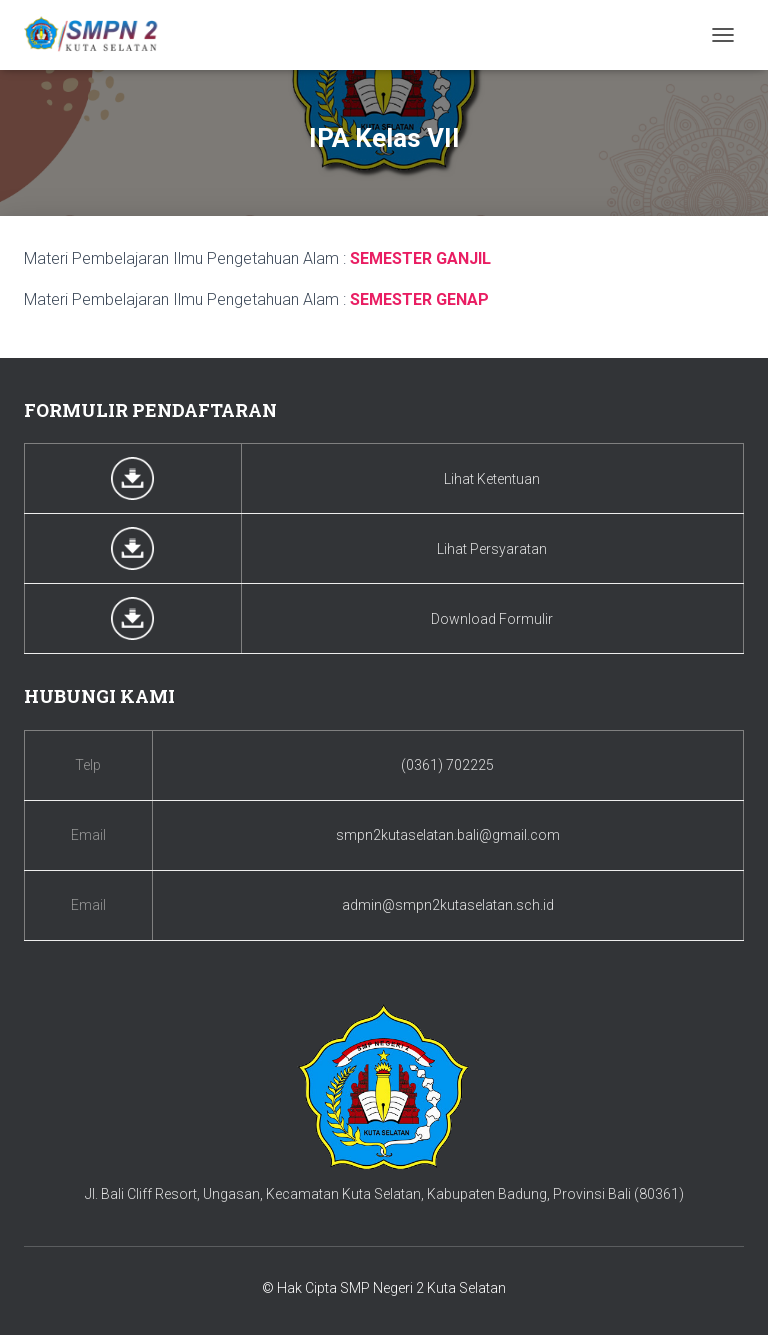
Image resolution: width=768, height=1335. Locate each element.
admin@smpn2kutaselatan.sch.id (448, 905)
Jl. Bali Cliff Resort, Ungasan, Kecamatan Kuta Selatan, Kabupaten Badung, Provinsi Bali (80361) (384, 1194)
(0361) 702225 (447, 765)
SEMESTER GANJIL (420, 258)
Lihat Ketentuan (492, 479)
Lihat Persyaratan (492, 549)
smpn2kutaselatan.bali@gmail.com (448, 835)
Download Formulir (492, 619)
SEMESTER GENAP (419, 299)
